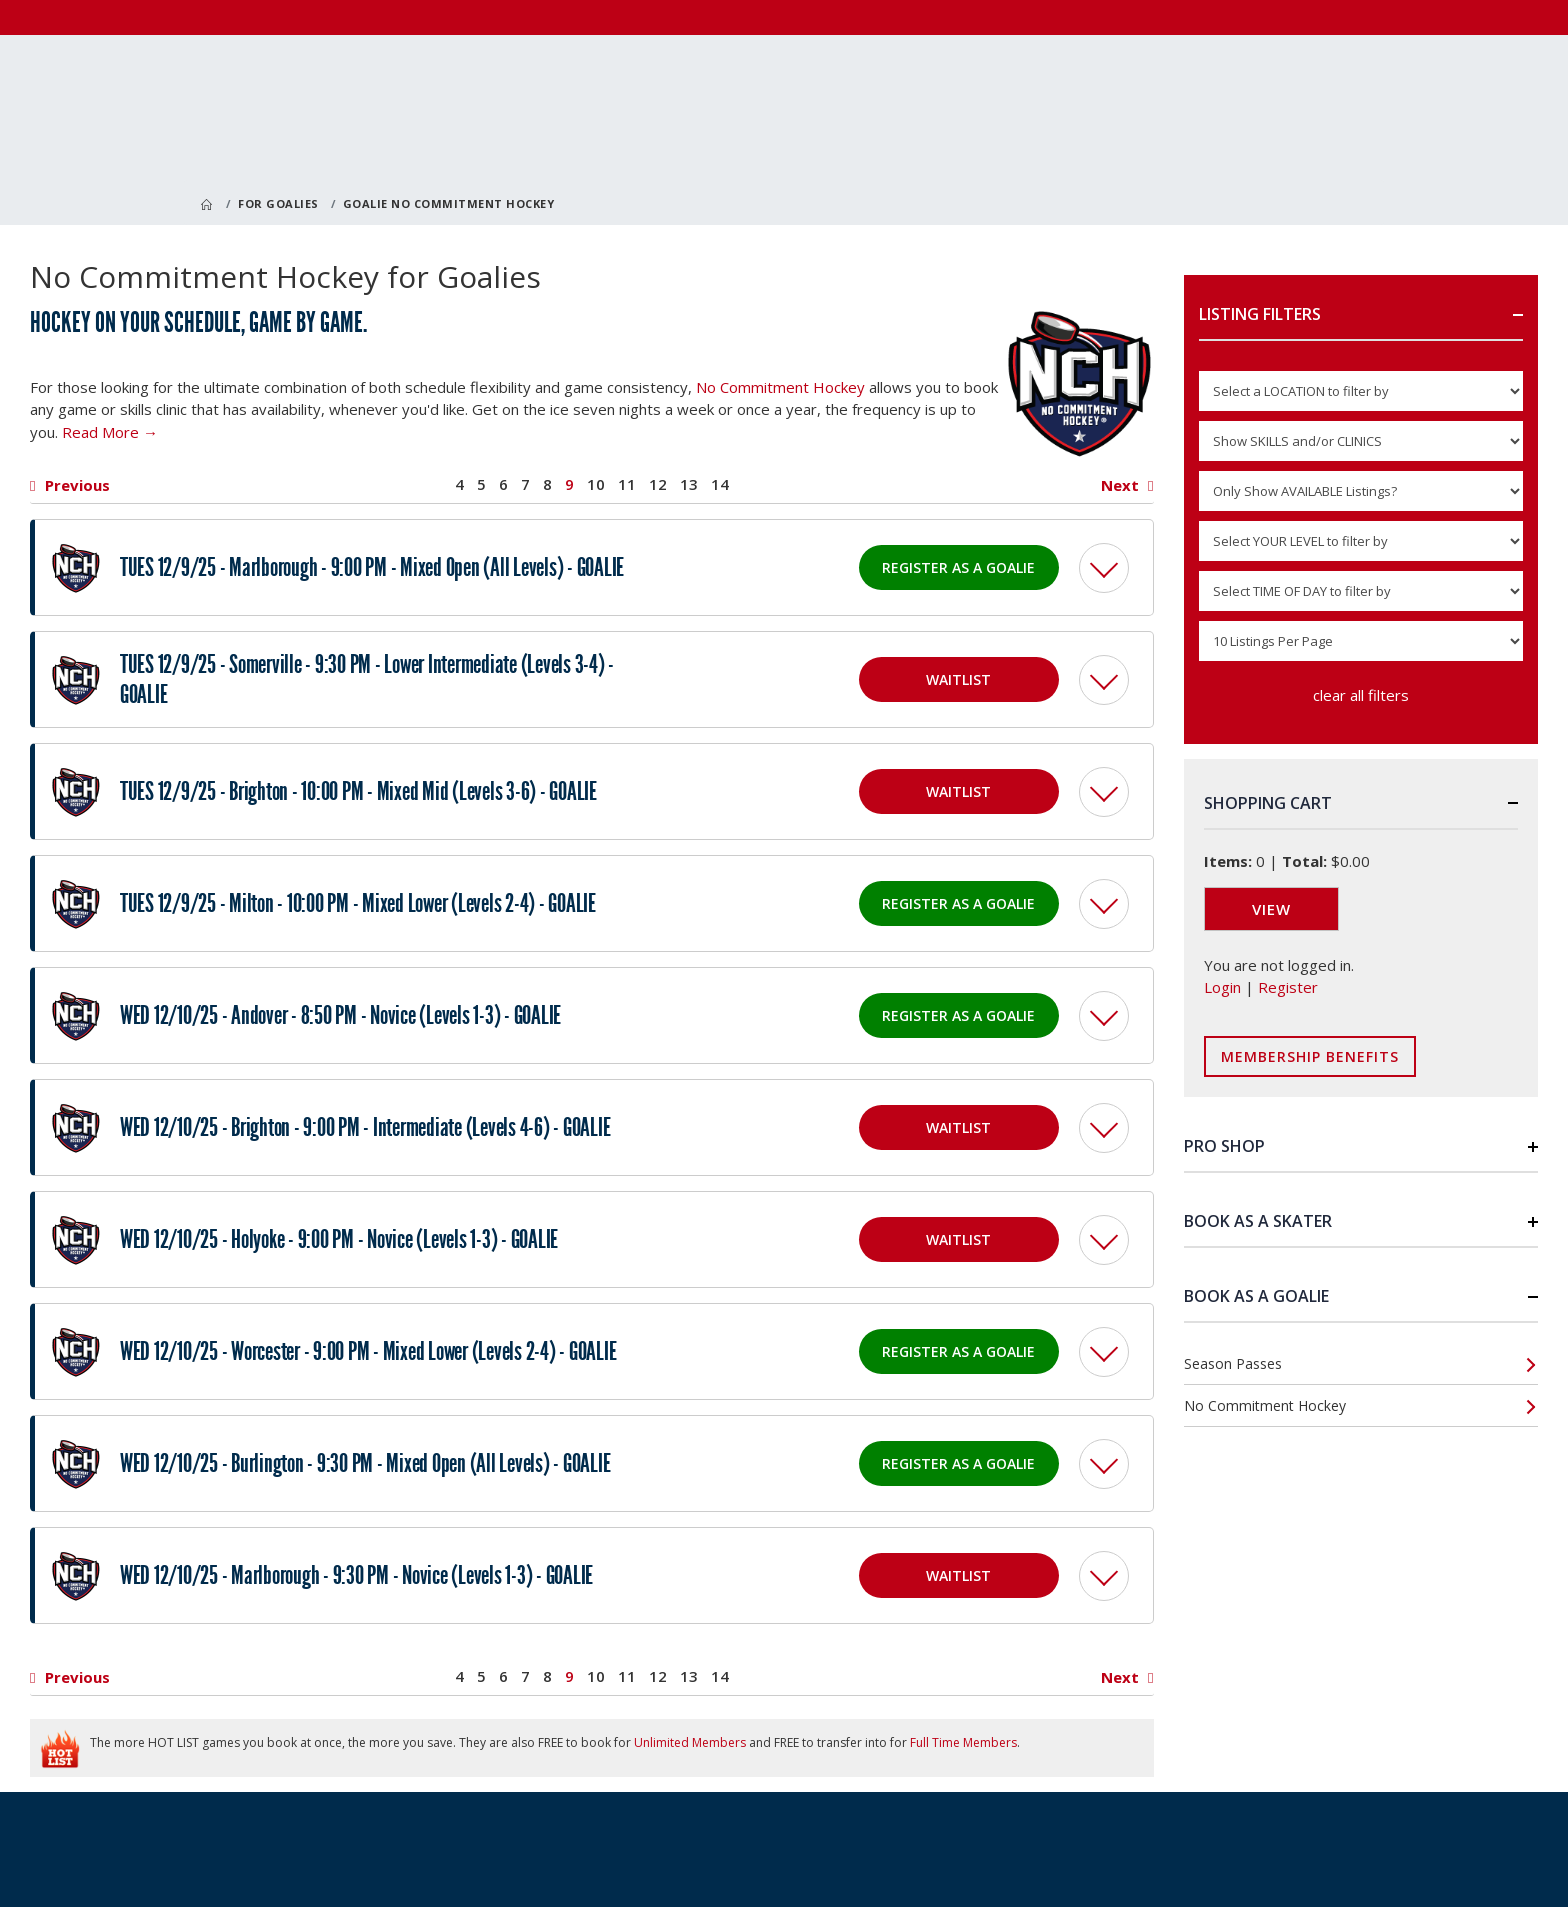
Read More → (110, 432)
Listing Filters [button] (1260, 314)
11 (627, 484)
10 (596, 484)
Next (1120, 485)
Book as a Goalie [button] (1256, 1296)
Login (1222, 987)
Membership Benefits (1310, 1056)
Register (1288, 987)
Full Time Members (963, 1742)
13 (689, 484)
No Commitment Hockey (780, 387)
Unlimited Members (690, 1742)
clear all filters (1361, 695)
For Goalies (278, 203)
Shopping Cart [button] (1268, 803)
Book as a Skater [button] (1258, 1221)
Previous (77, 485)
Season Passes (1233, 1363)
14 (720, 484)
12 (658, 484)
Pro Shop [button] (1224, 1146)
